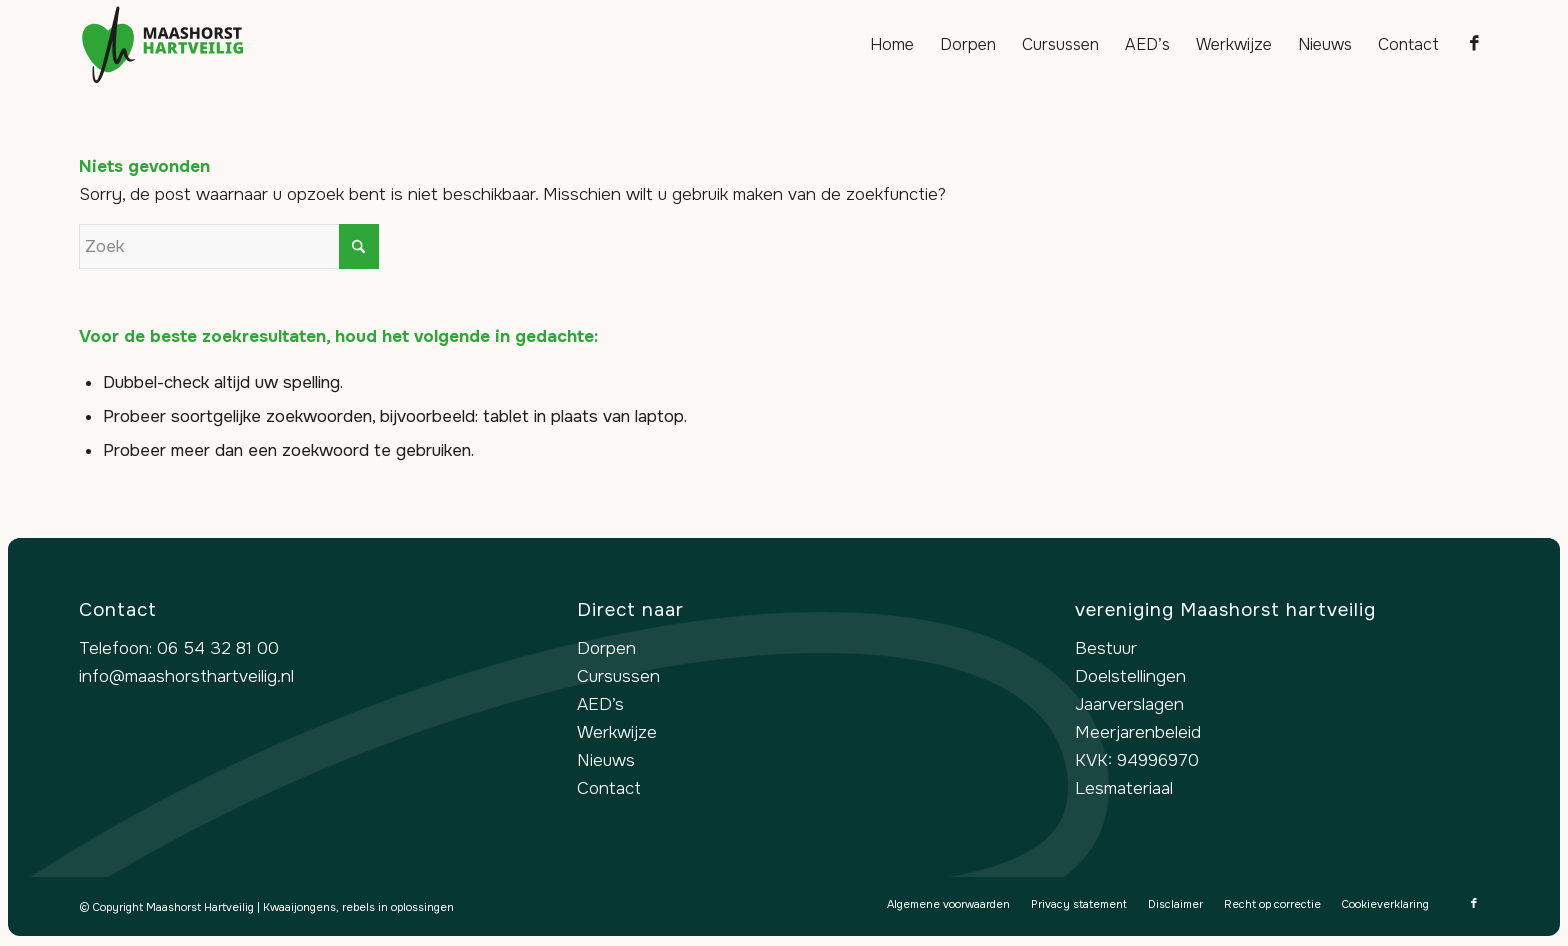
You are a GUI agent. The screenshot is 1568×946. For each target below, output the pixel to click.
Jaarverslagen (1129, 704)
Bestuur (1106, 648)
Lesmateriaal (1124, 788)
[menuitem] (892, 45)
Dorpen (606, 648)
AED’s (600, 704)
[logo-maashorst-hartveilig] (163, 45)
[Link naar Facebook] (1474, 44)
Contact (609, 788)
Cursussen (618, 676)
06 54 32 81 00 (218, 648)
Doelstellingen (1130, 676)
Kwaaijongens (299, 907)
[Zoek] (229, 246)
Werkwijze (617, 732)
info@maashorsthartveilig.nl (186, 676)
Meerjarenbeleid (1138, 732)
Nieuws (606, 760)
